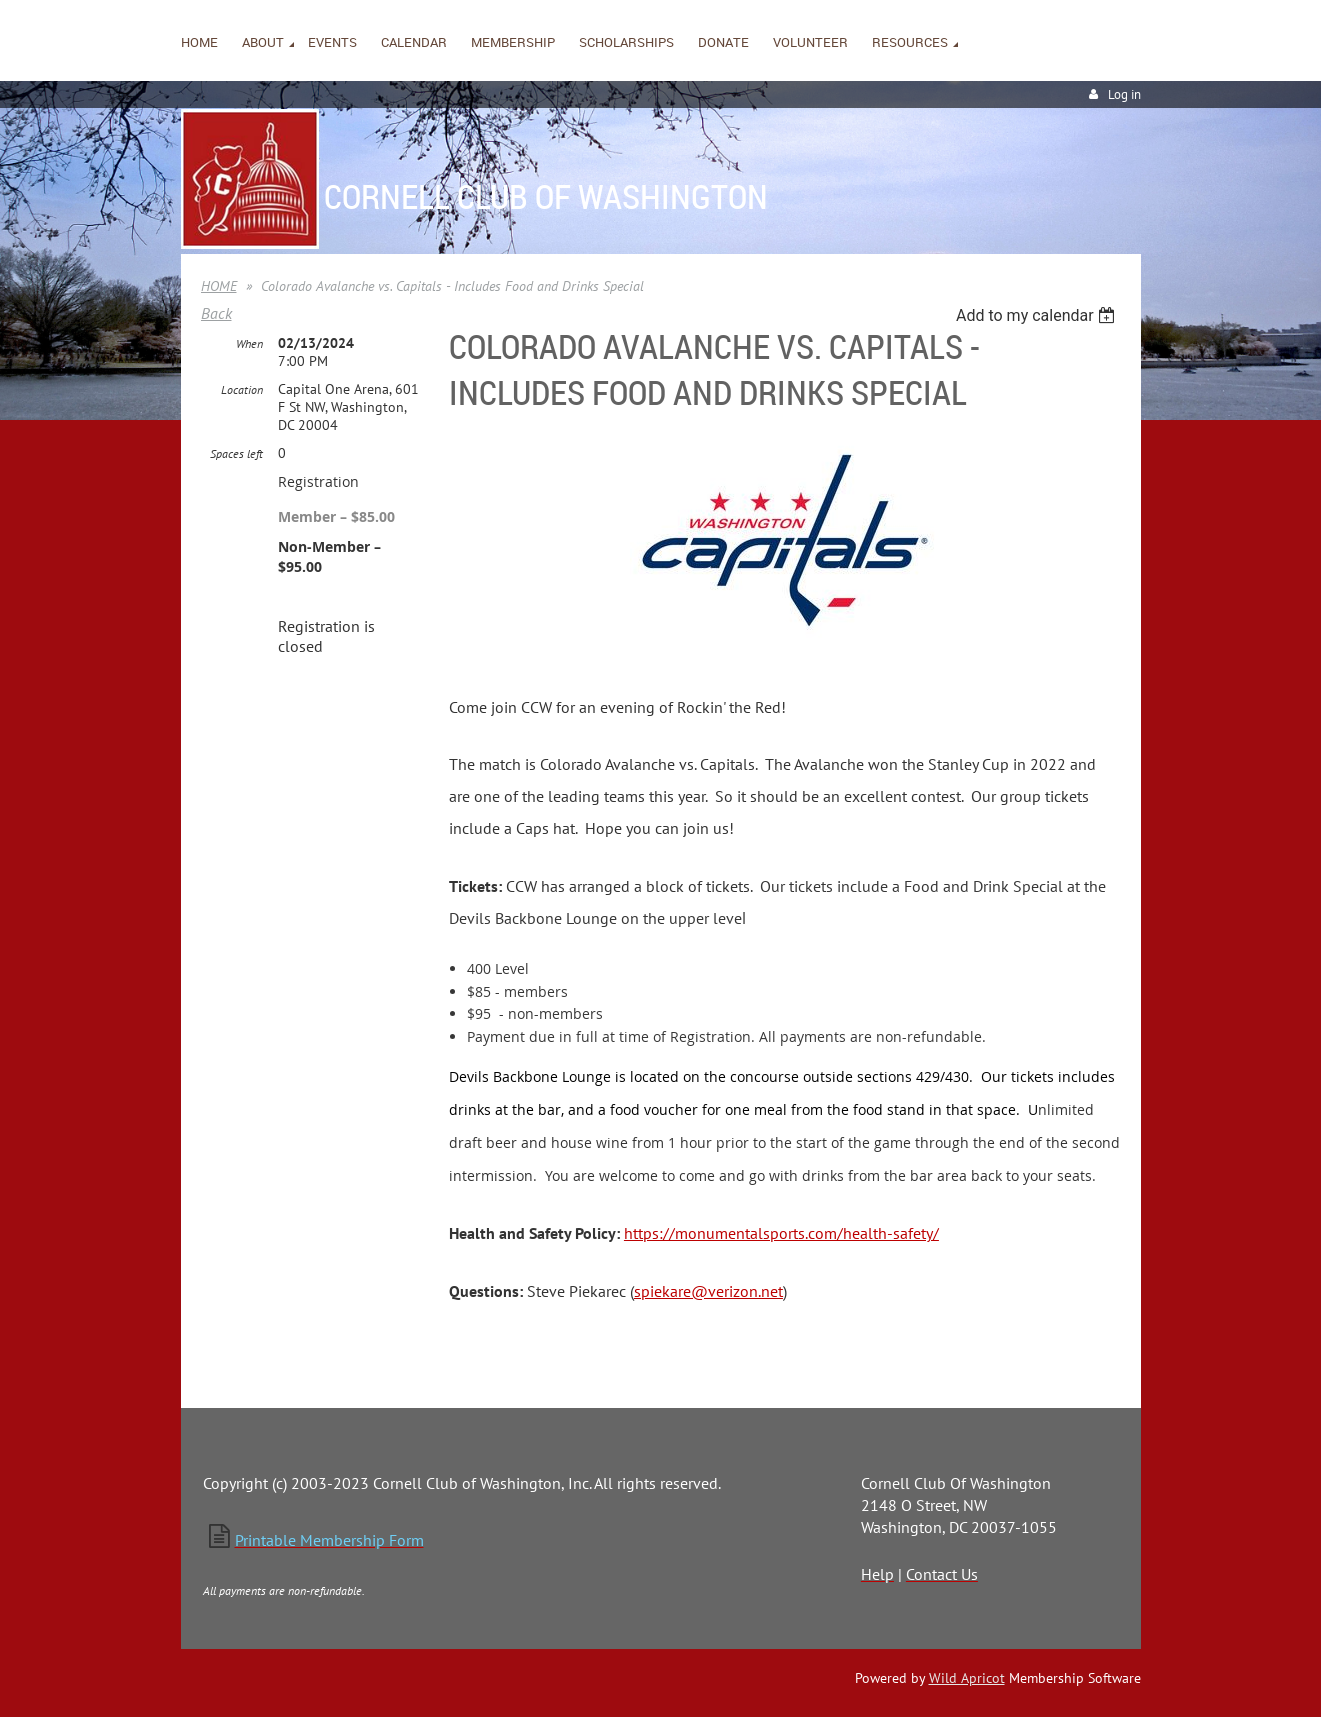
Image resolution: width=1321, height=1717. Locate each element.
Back (216, 313)
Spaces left (236, 453)
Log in (1124, 94)
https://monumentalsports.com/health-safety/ (781, 1233)
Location (242, 389)
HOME (219, 286)
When (249, 343)
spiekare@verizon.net (708, 1291)
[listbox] (1038, 315)
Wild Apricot (967, 1678)
